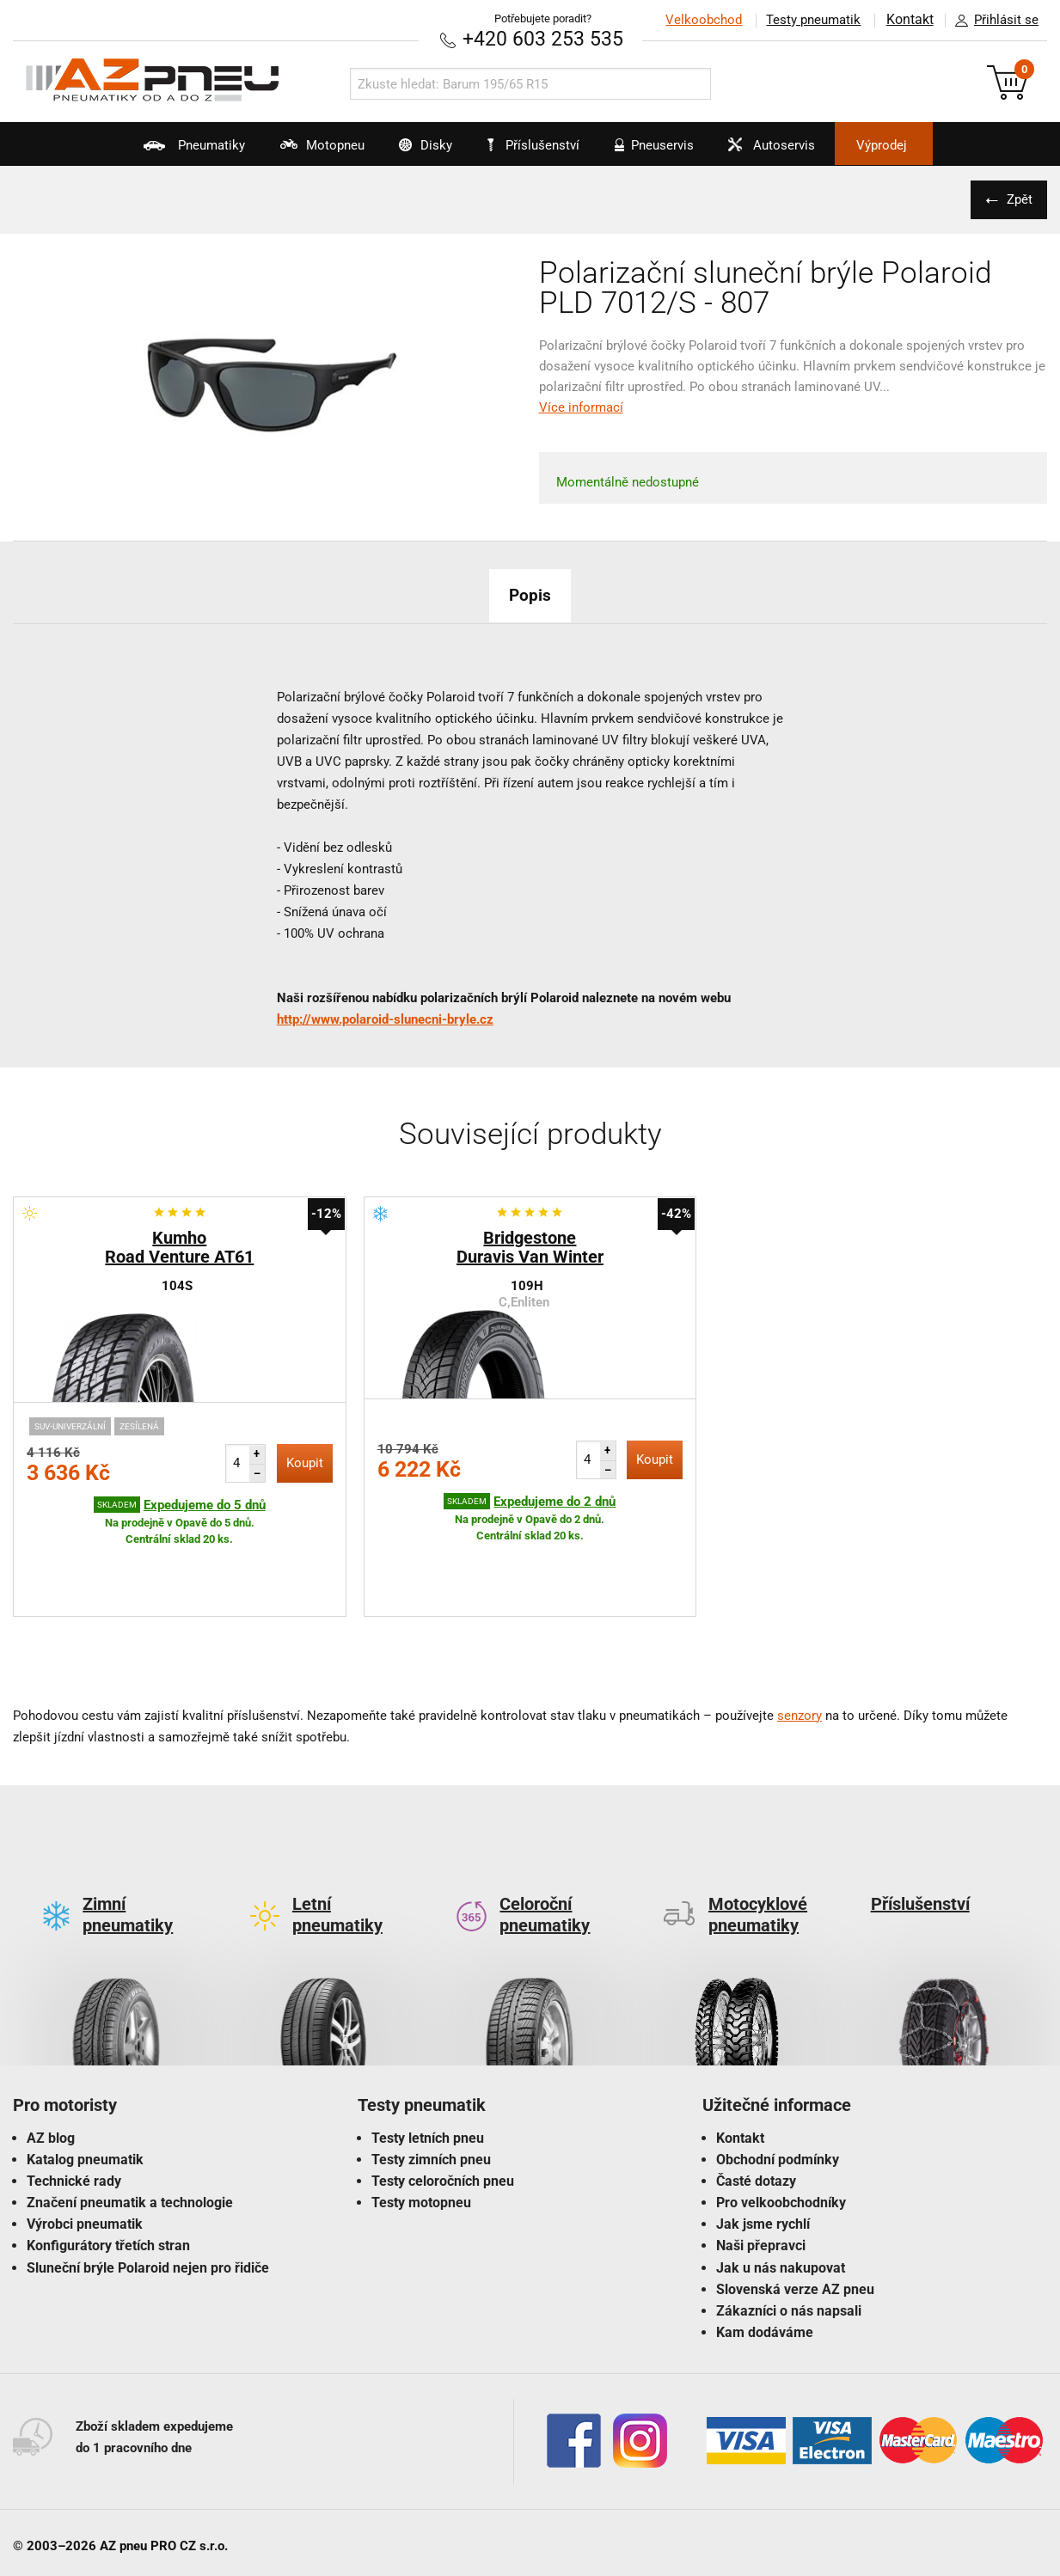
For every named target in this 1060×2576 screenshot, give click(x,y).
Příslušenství (539, 145)
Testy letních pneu (427, 2056)
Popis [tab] (530, 594)
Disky (408, 151)
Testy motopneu (421, 2122)
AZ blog (51, 2056)
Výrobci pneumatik (85, 2143)
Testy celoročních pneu (442, 2099)
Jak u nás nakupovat (780, 2186)
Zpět (1017, 198)
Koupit (304, 1462)
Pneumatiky (152, 151)
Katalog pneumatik (85, 2078)
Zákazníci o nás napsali (788, 2230)
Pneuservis (661, 151)
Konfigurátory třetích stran (108, 2165)
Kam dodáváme (764, 2251)
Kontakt (908, 20)
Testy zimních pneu (431, 2078)
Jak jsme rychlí (763, 2143)
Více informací (581, 406)
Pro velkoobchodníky (781, 2122)
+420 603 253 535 (543, 38)
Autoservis (792, 151)
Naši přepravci (761, 2165)
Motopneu (293, 151)
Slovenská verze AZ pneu (795, 2208)
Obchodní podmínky (777, 2078)
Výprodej (918, 145)
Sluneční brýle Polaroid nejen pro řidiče (148, 2186)
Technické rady (74, 2099)
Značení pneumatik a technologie (130, 2122)
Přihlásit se (992, 20)
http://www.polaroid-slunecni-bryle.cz (385, 1018)
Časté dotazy (756, 2099)
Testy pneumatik (811, 20)
